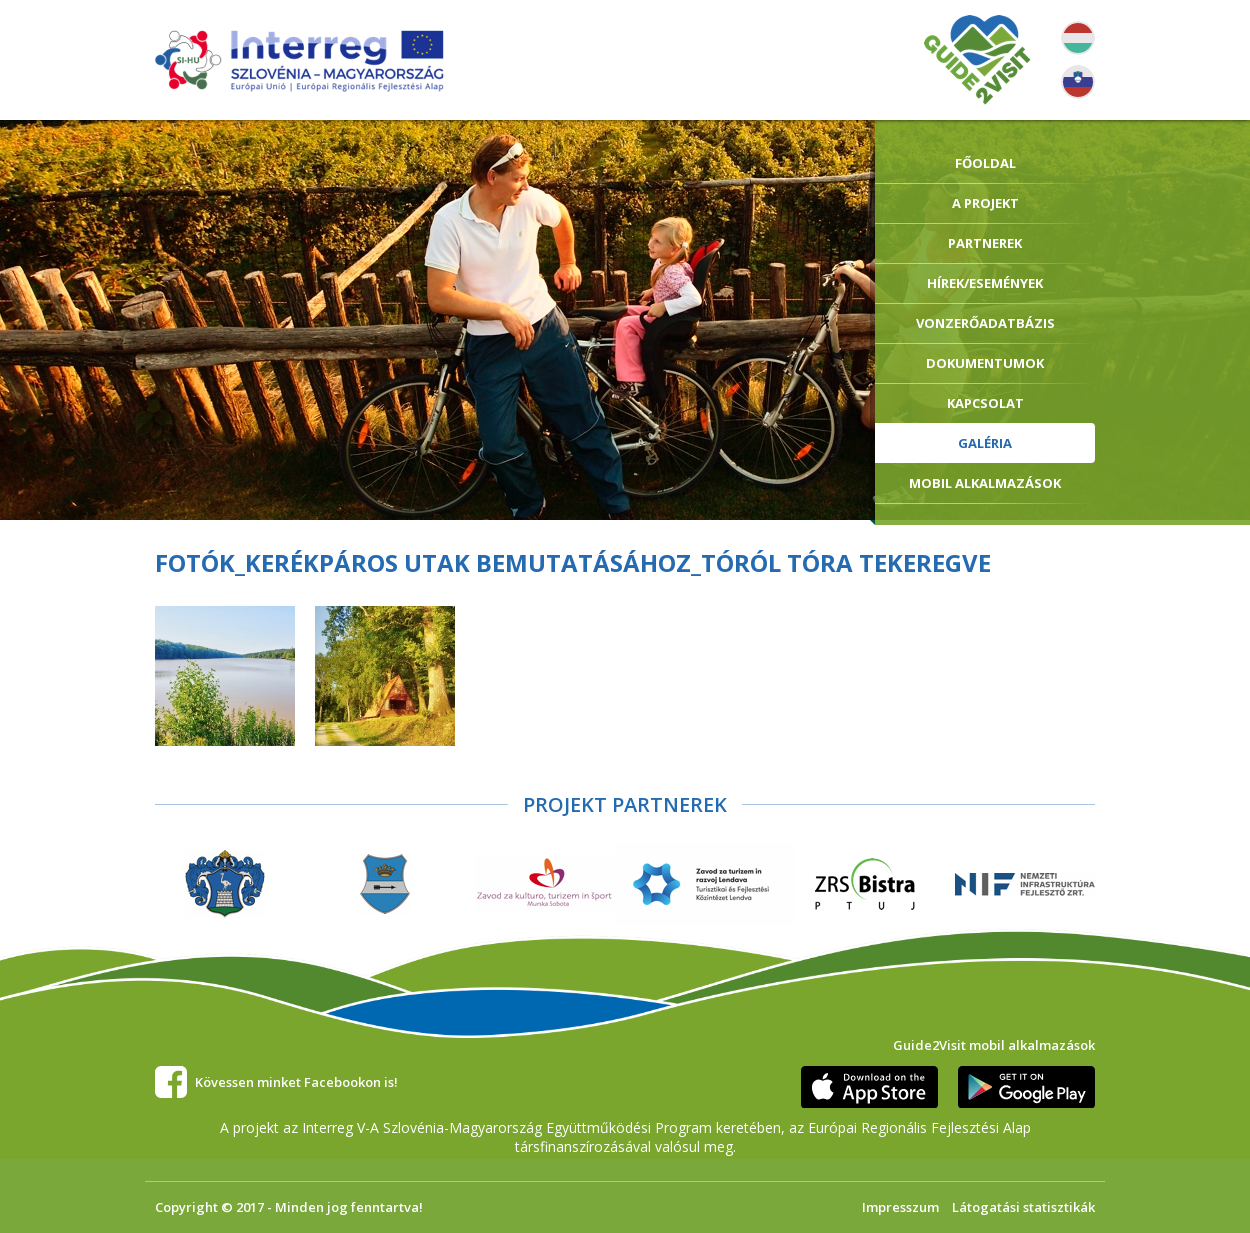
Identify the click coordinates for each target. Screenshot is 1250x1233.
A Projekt (985, 203)
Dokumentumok (985, 363)
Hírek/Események (985, 283)
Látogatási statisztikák (1023, 1207)
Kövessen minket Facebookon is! (296, 1082)
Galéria (985, 443)
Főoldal (985, 163)
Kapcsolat (985, 403)
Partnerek (985, 243)
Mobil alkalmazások (985, 483)
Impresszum (900, 1207)
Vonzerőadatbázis (985, 323)
